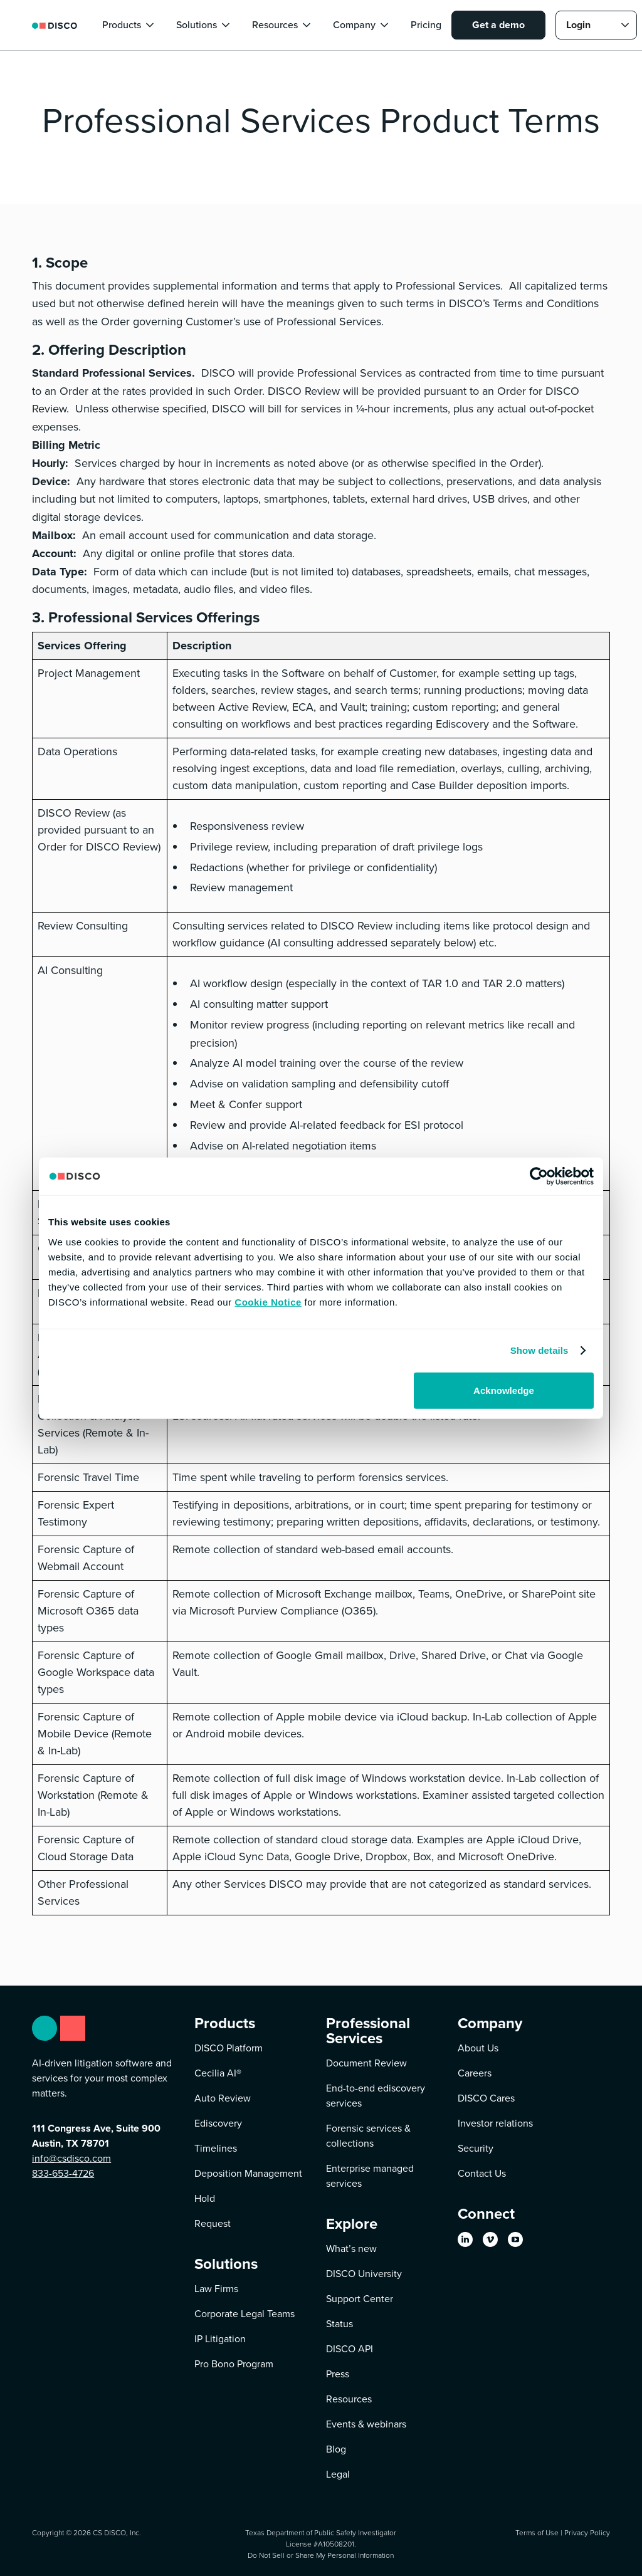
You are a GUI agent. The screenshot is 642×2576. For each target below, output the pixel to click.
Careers (475, 2073)
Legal (338, 2474)
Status (339, 2324)
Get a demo (498, 25)
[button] (129, 25)
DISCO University (364, 2273)
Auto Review (222, 2098)
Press (337, 2374)
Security (475, 2148)
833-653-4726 (63, 2173)
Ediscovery (218, 2123)
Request (212, 2223)
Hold (204, 2198)
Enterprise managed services (370, 2176)
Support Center (359, 2298)
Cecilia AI (217, 2073)
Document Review (366, 2063)
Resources (349, 2399)
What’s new (351, 2248)
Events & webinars (366, 2424)
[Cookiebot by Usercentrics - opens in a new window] (539, 1176)
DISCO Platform (228, 2048)
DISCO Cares (486, 2098)
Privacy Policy (587, 2532)
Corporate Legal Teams (244, 2313)
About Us (478, 2048)
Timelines (215, 2148)
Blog (336, 2449)
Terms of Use (537, 2532)
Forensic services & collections (368, 2135)
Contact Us (482, 2173)
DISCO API (349, 2349)
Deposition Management (248, 2173)
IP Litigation (220, 2339)
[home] (54, 25)
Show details (539, 1350)
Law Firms (216, 2288)
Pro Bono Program (233, 2364)
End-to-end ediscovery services (375, 2095)
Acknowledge (503, 1390)
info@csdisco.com (71, 2158)
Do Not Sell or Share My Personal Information (321, 2555)
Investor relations (495, 2123)
